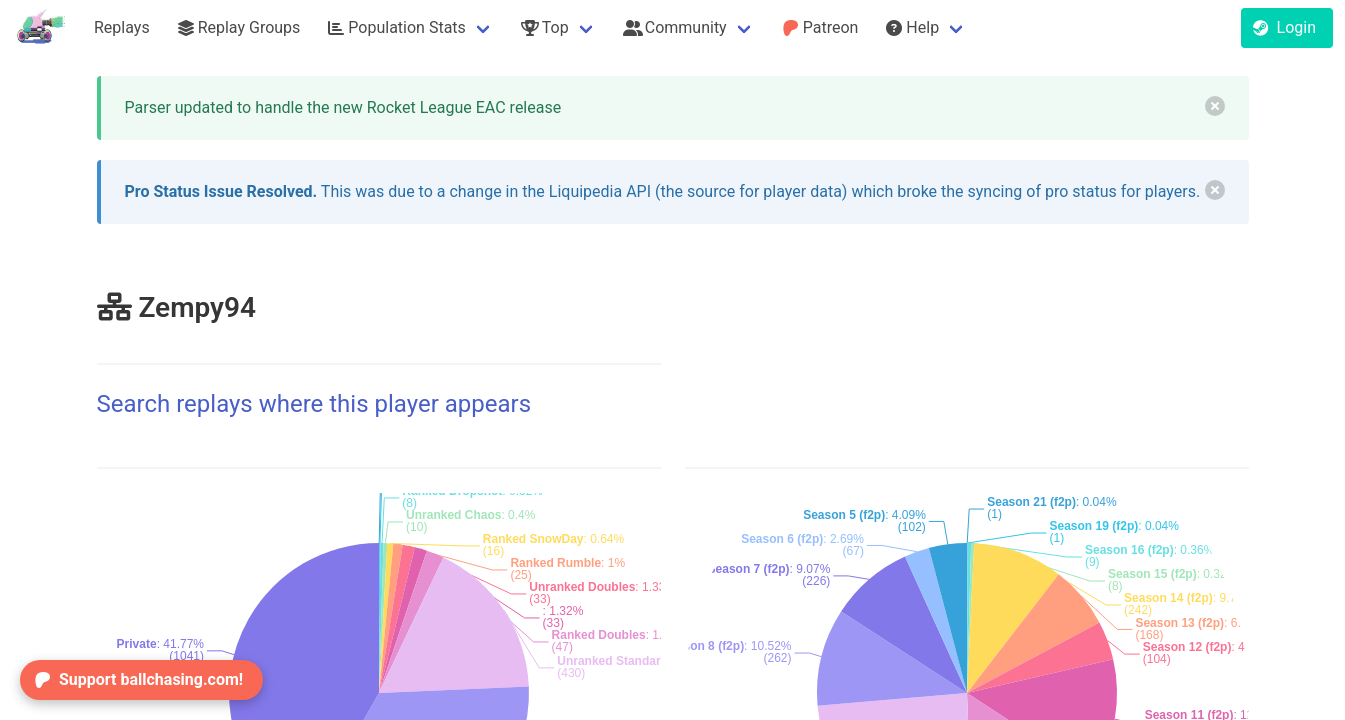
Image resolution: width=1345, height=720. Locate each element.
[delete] (1215, 106)
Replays (122, 27)
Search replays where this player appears (314, 404)
